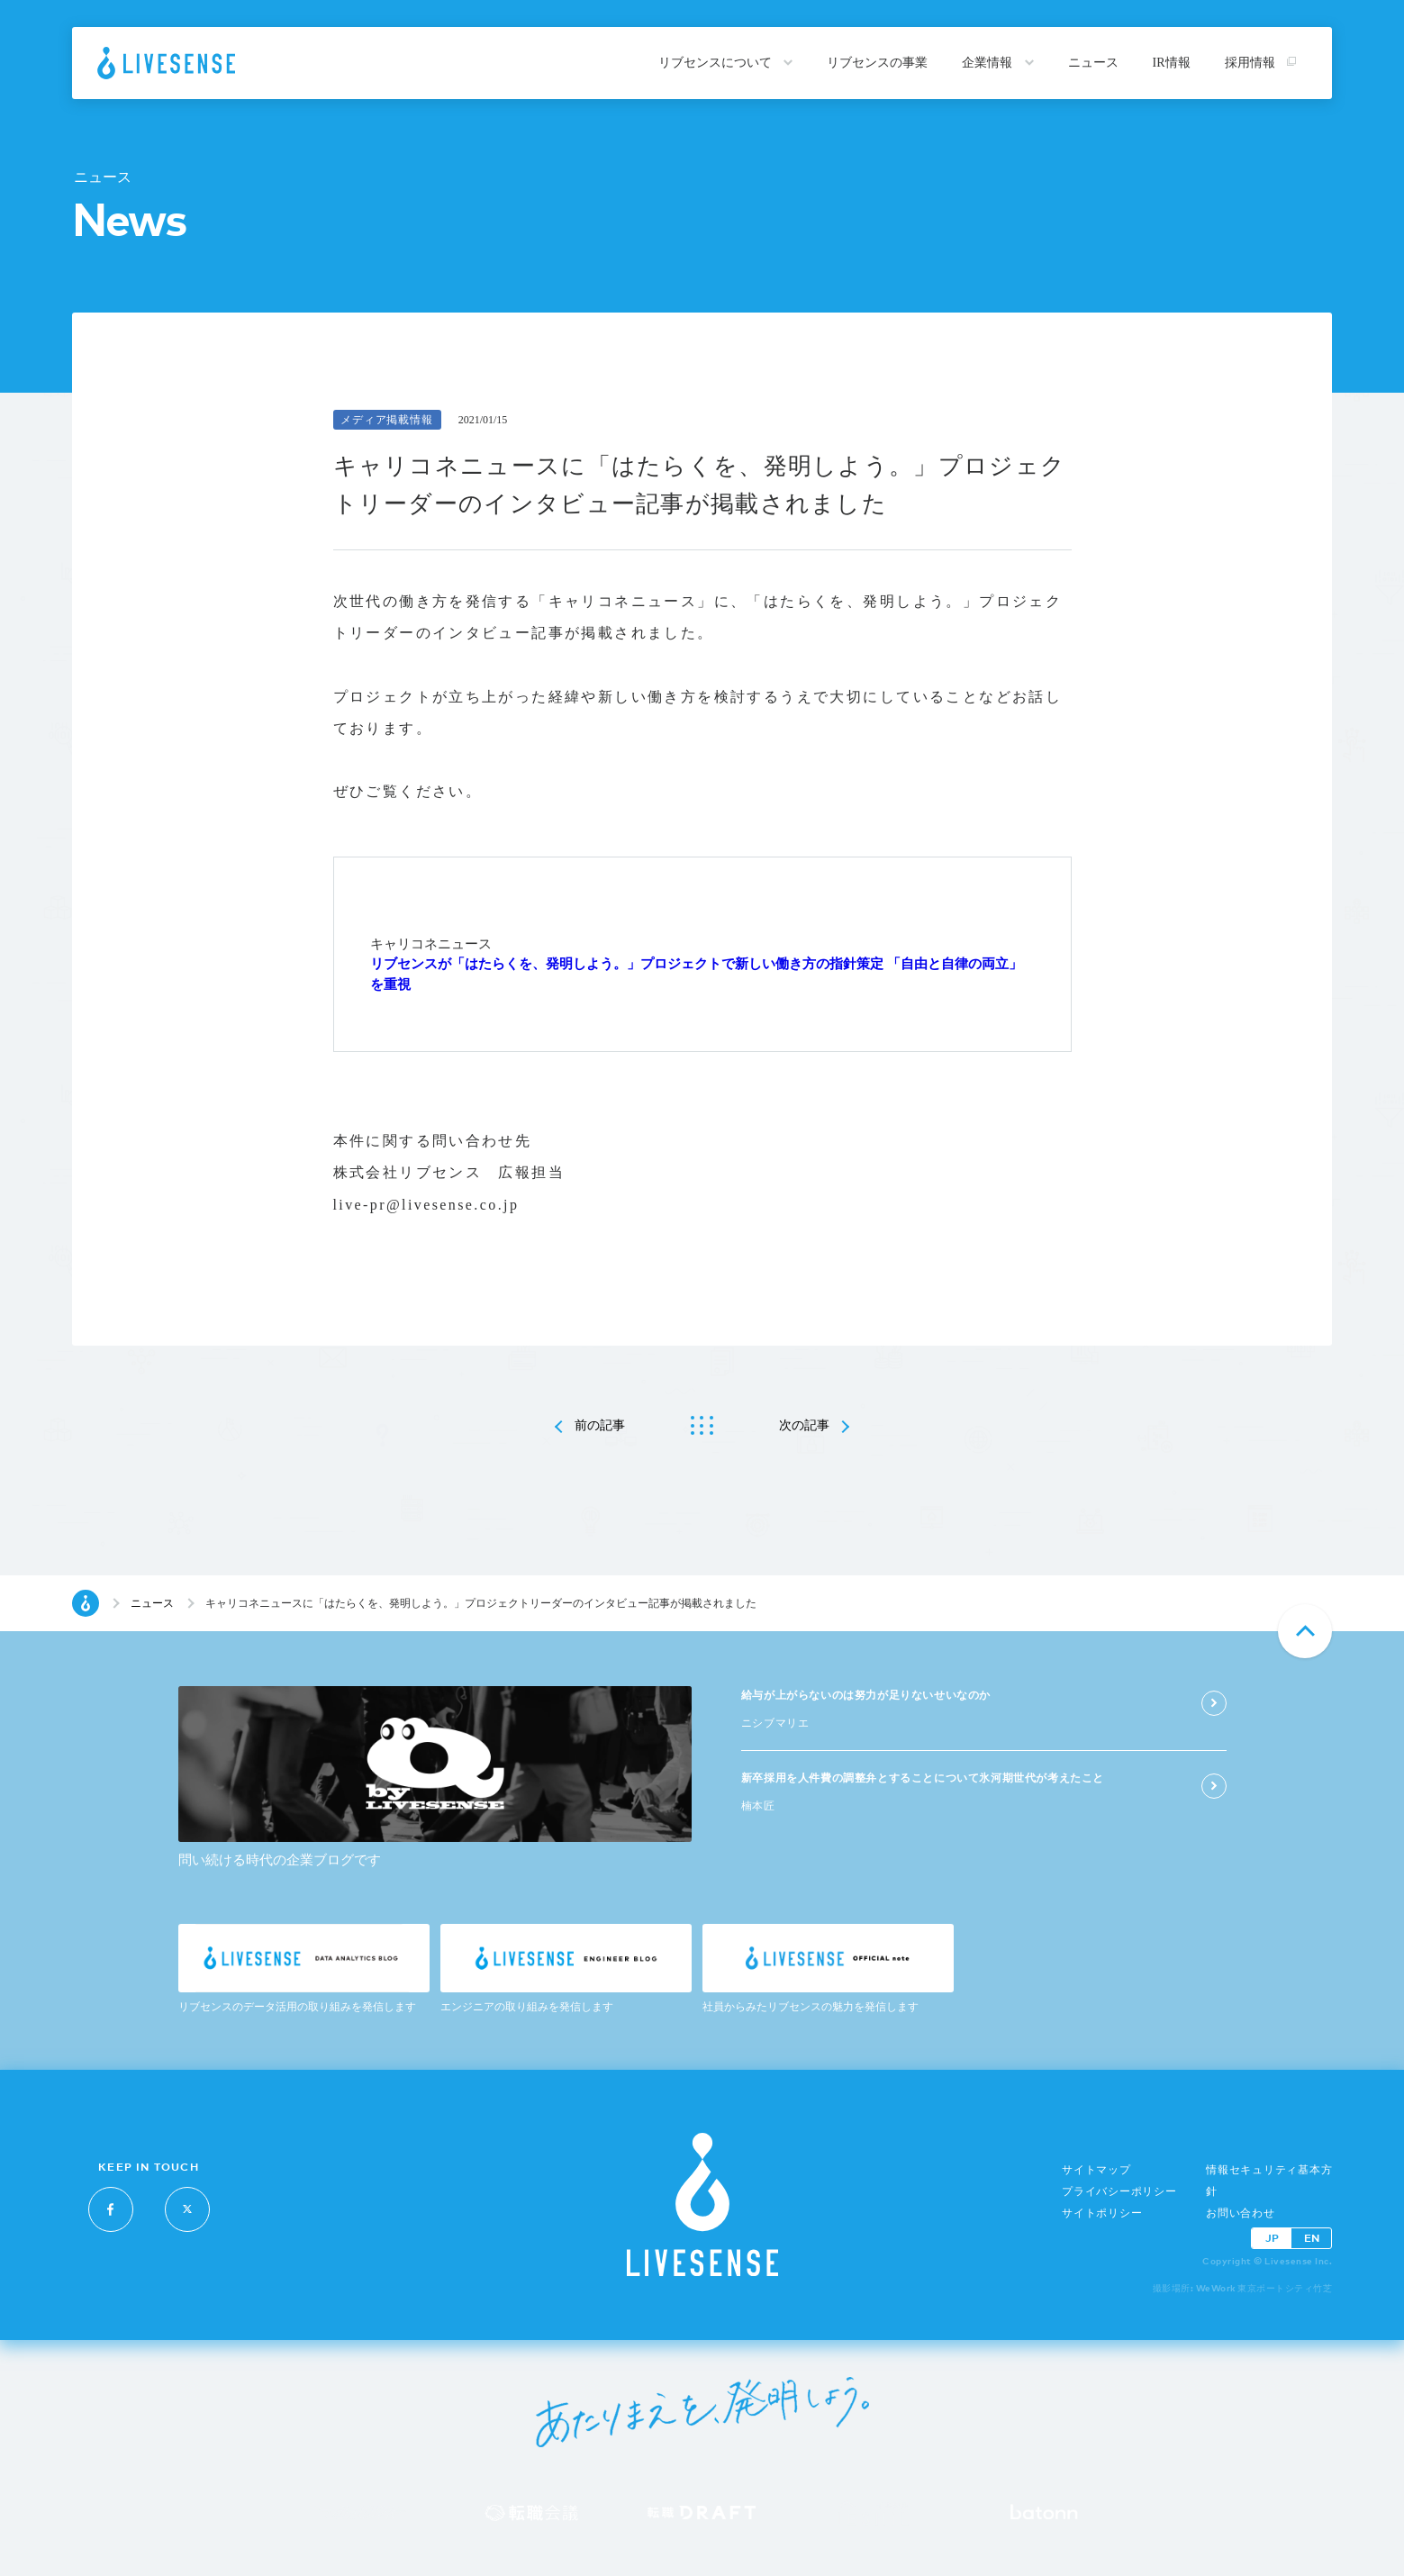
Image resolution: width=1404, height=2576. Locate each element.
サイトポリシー (1102, 2213)
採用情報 (1261, 62)
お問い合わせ (1240, 2213)
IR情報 (1172, 62)
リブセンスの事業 (877, 62)
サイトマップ (1096, 2169)
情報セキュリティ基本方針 (1269, 2180)
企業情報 (998, 62)
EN (1311, 2237)
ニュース (1093, 62)
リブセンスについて (725, 62)
